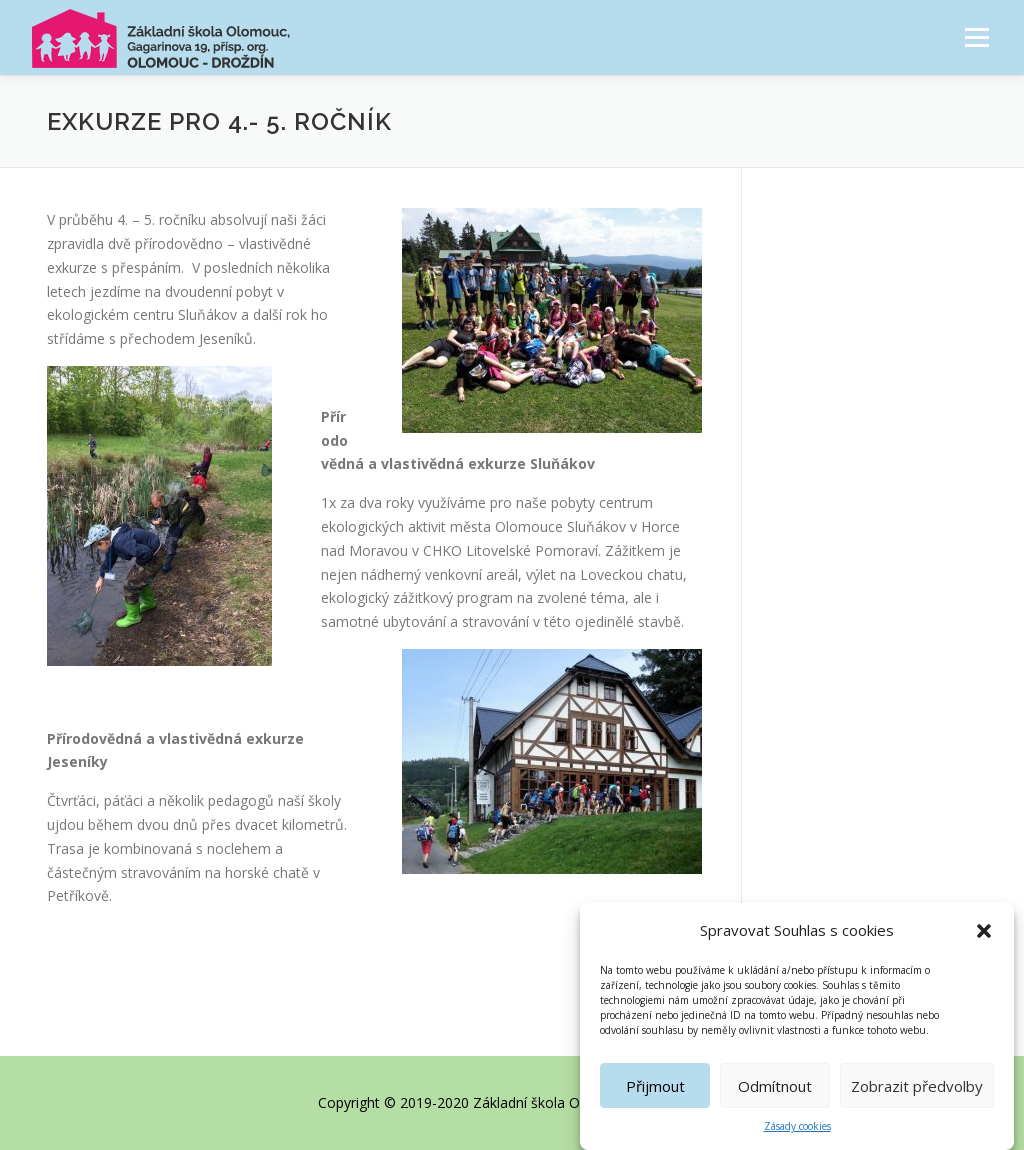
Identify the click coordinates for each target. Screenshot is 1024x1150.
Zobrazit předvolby (917, 1093)
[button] (984, 938)
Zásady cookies (797, 1134)
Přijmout (655, 1093)
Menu (976, 37)
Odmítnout (775, 1093)
